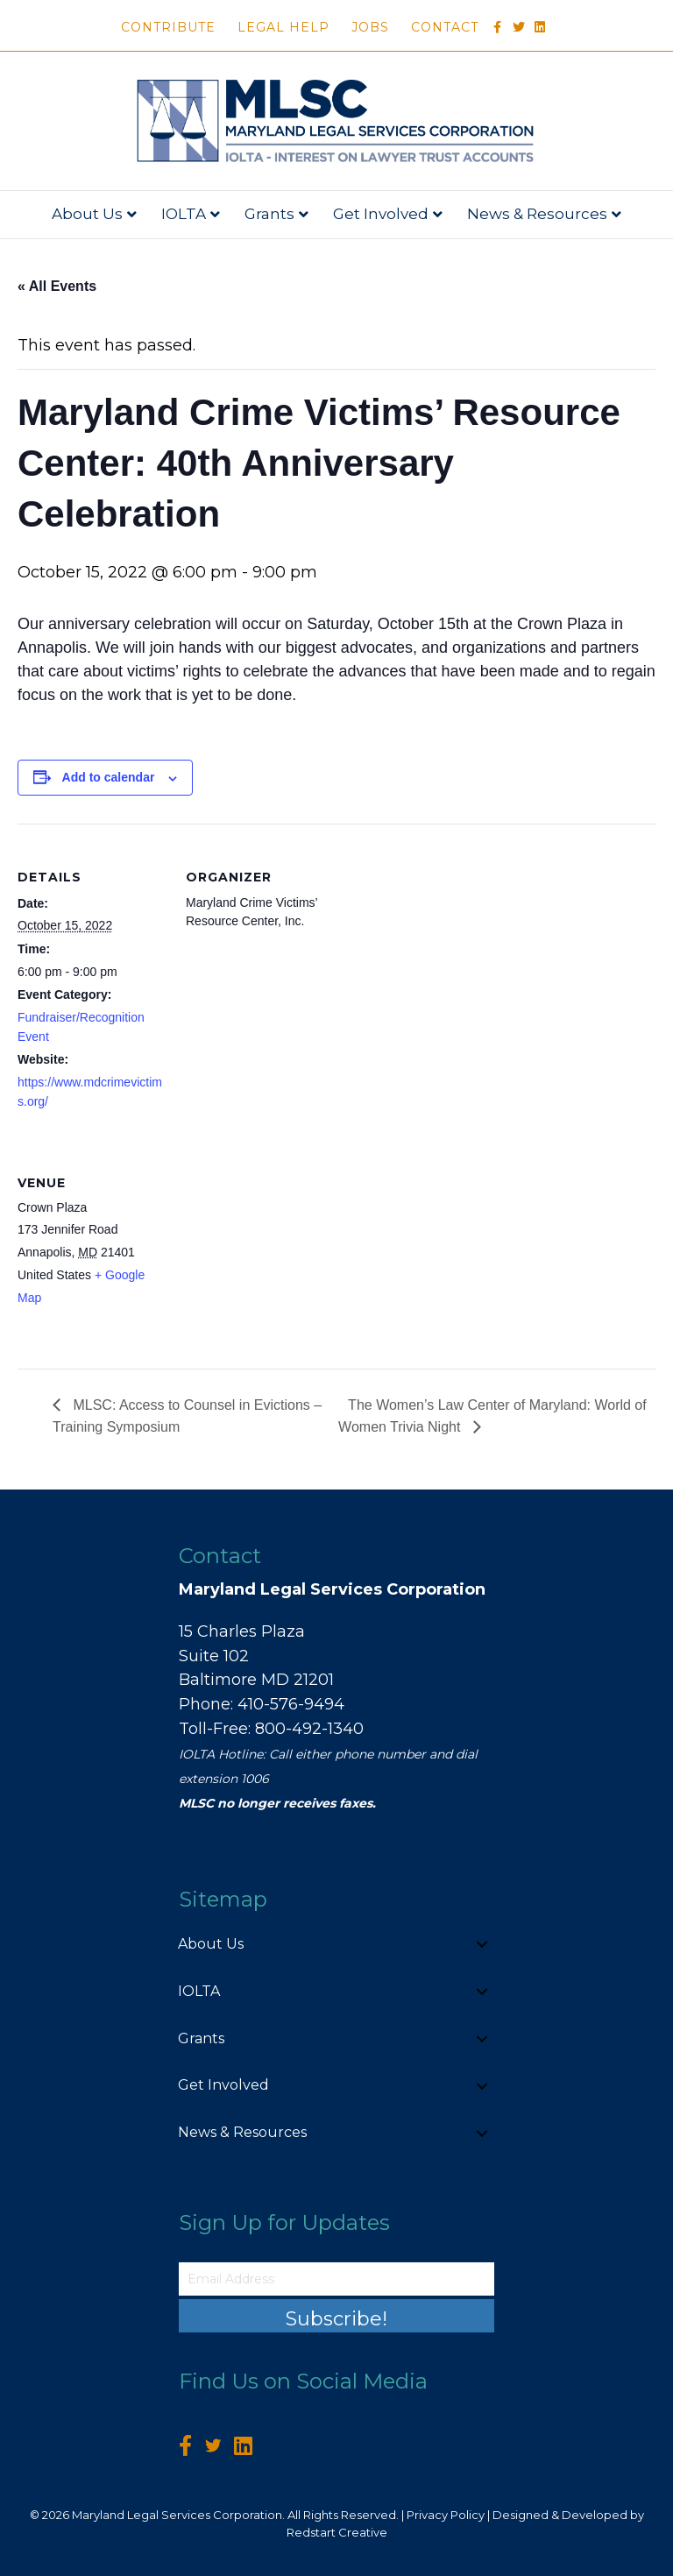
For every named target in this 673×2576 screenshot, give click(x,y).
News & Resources (537, 214)
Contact (444, 27)
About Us (87, 214)
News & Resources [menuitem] (242, 2132)
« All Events (57, 286)
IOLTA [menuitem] (199, 1991)
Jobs (370, 27)
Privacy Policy (446, 2515)
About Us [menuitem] (211, 1944)
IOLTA (183, 214)
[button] (482, 1944)
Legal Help (283, 27)
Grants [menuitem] (201, 2038)
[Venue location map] (278, 1249)
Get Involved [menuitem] (223, 2085)
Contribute (168, 27)
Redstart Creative (337, 2532)
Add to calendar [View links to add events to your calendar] (108, 777)
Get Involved (381, 214)
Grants (269, 214)
